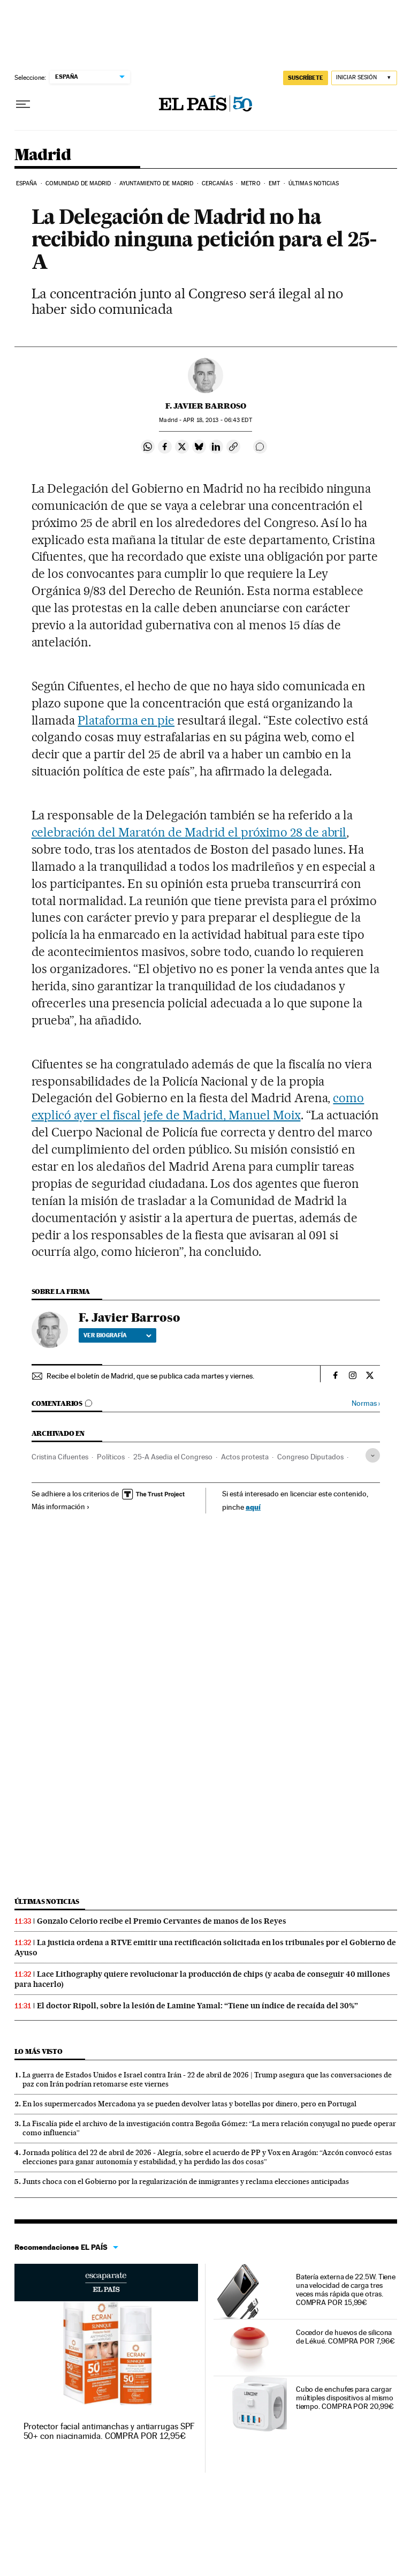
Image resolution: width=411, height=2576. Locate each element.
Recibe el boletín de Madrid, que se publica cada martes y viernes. (150, 1376)
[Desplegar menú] (23, 104)
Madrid (42, 155)
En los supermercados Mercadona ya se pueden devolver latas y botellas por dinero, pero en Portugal (189, 2103)
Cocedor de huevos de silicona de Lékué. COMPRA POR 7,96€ (345, 2336)
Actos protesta (245, 1456)
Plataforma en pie (126, 720)
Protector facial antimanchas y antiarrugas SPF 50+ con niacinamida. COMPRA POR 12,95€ (109, 2431)
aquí (253, 1506)
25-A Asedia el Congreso (172, 1456)
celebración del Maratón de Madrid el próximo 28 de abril (189, 832)
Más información (61, 1506)
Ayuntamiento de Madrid (156, 183)
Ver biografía (117, 1335)
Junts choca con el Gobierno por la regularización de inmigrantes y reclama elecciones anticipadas (185, 2181)
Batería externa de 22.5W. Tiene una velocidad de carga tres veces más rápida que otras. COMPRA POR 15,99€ (346, 2289)
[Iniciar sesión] (364, 78)
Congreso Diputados (310, 1456)
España (26, 183)
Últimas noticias (313, 183)
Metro (251, 183)
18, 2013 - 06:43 (217, 420)
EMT (274, 183)
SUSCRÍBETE (305, 77)
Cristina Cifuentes (60, 1456)
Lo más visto (38, 2051)
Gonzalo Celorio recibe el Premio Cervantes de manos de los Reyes (161, 1921)
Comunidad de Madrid (78, 183)
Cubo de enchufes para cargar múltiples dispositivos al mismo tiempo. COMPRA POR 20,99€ (345, 2398)
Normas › (366, 1403)
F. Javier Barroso (205, 406)
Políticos (111, 1456)
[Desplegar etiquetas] (373, 1455)
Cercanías (217, 183)
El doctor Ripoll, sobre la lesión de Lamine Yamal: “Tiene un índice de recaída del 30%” (197, 2005)
